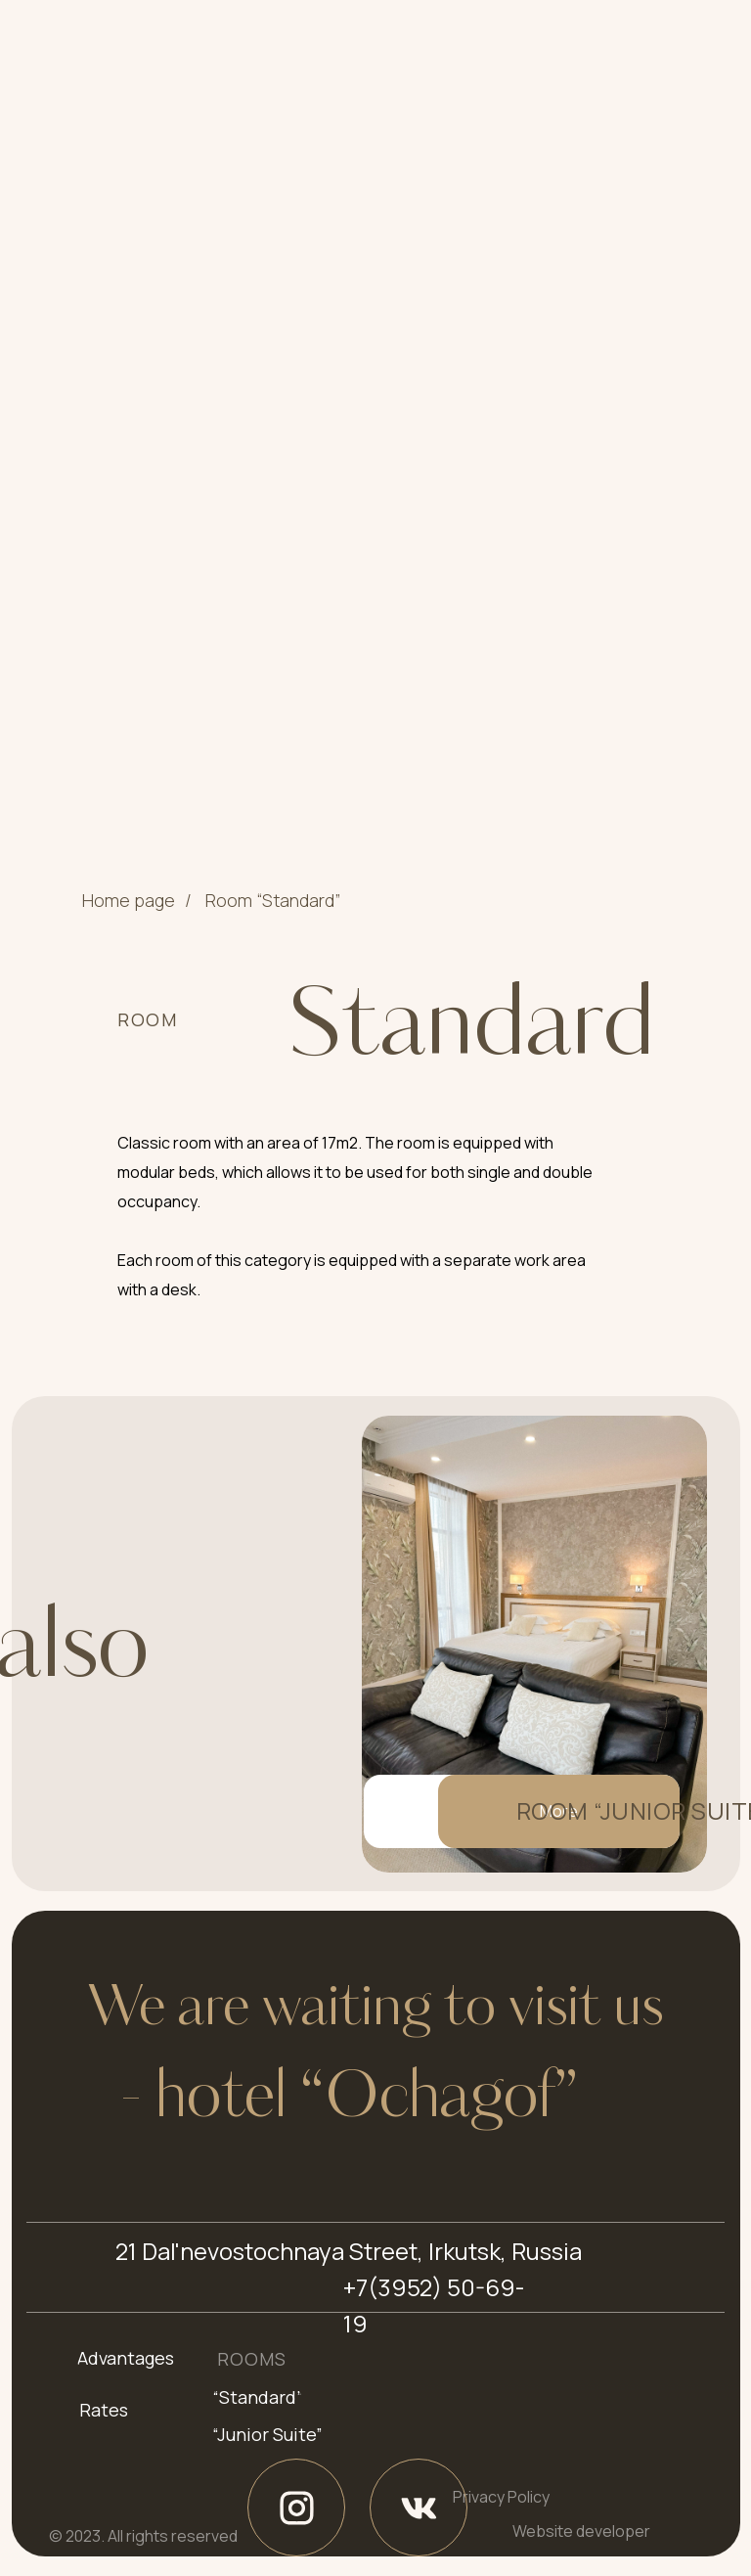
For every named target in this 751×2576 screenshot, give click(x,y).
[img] (534, 1644)
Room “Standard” (272, 901)
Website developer (581, 2531)
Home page (128, 901)
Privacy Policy (501, 2497)
